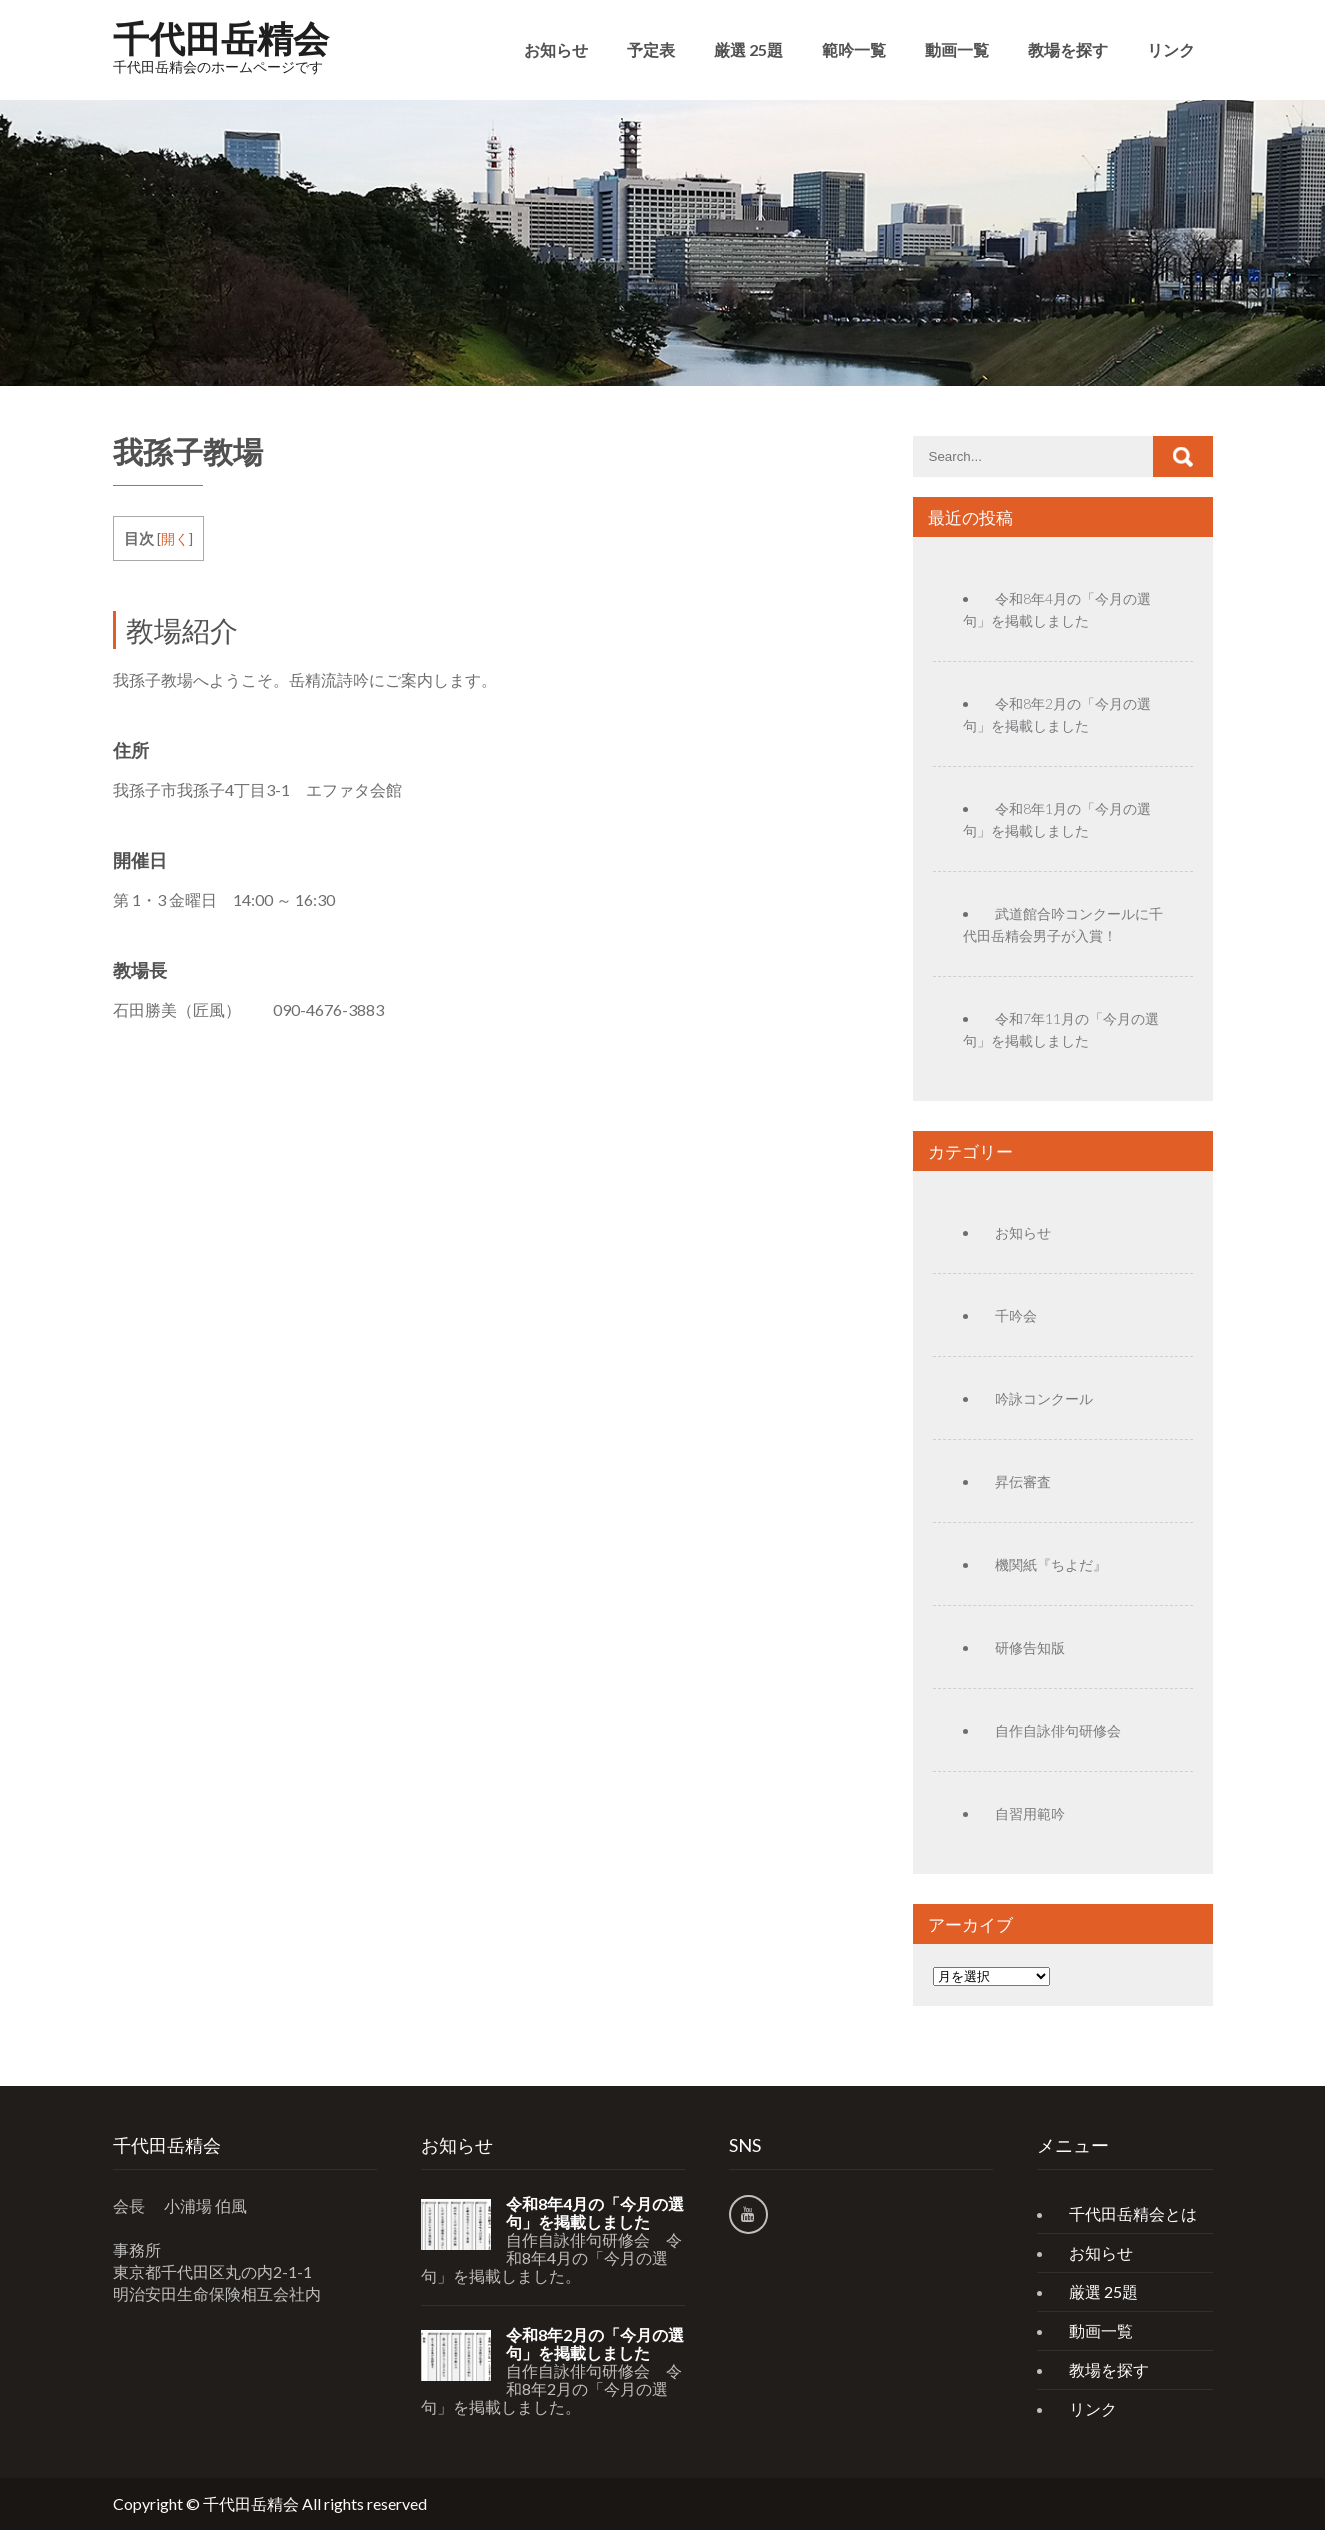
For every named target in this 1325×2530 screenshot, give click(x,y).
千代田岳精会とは (1133, 2213)
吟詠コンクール (1044, 1398)
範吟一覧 (854, 49)
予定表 (651, 49)
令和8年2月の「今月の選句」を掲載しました (595, 2344)
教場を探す (1068, 49)
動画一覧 (957, 49)
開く (175, 538)
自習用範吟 (1030, 1813)
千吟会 (1016, 1315)
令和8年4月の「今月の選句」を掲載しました (595, 2213)
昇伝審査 (1023, 1481)
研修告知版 (1030, 1647)
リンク (1171, 49)
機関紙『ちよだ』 (1051, 1564)
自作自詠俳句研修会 (1058, 1730)
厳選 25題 (748, 49)
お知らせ (556, 49)
